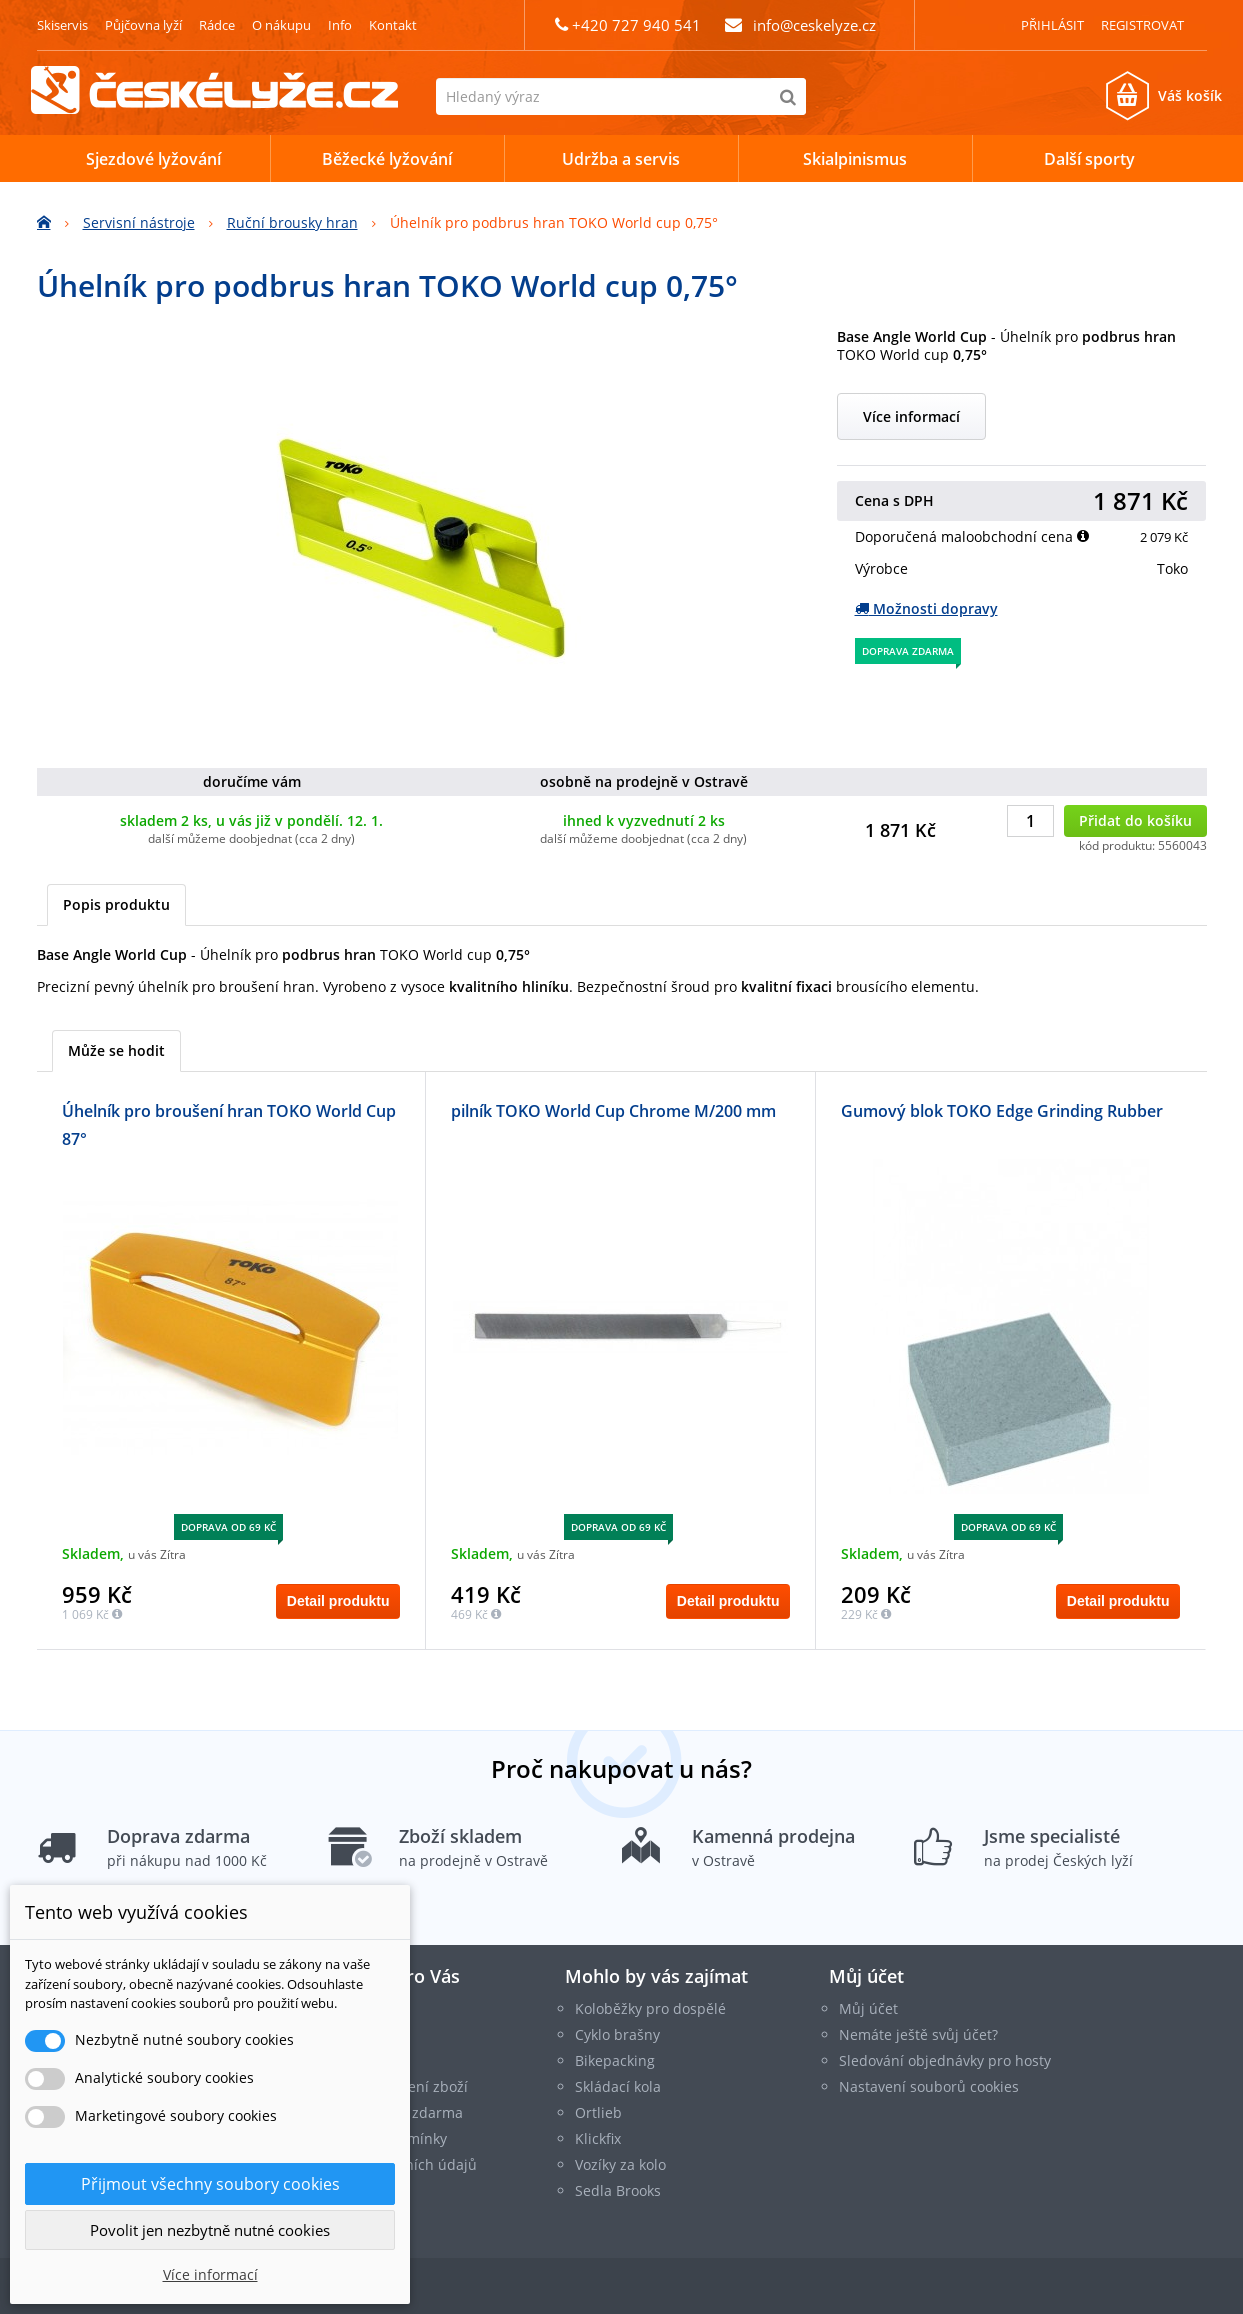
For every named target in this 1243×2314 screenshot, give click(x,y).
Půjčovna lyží (143, 25)
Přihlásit (1052, 25)
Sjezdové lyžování (153, 159)
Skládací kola (618, 2086)
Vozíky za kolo (620, 2164)
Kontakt (393, 25)
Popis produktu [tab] (116, 904)
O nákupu (281, 25)
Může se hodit (116, 1050)
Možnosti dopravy (926, 608)
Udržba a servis (621, 159)
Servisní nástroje (139, 222)
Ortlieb (598, 2112)
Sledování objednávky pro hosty (945, 2060)
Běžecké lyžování (387, 159)
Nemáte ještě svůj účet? (918, 2034)
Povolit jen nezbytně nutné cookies (210, 2230)
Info (340, 25)
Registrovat (1142, 25)
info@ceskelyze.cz (814, 25)
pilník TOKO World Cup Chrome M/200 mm (613, 1111)
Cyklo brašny (617, 2034)
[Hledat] (787, 96)
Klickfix (598, 2138)
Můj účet (866, 1976)
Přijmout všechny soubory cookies (210, 2184)
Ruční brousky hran (292, 222)
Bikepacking (615, 2060)
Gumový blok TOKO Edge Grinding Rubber (1002, 1111)
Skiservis (62, 25)
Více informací (911, 416)
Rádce (217, 25)
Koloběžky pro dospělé (650, 2008)
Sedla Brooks (618, 2190)
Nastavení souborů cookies (929, 2086)
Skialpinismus (855, 159)
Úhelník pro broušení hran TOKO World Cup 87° (229, 1125)
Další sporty (1089, 159)
